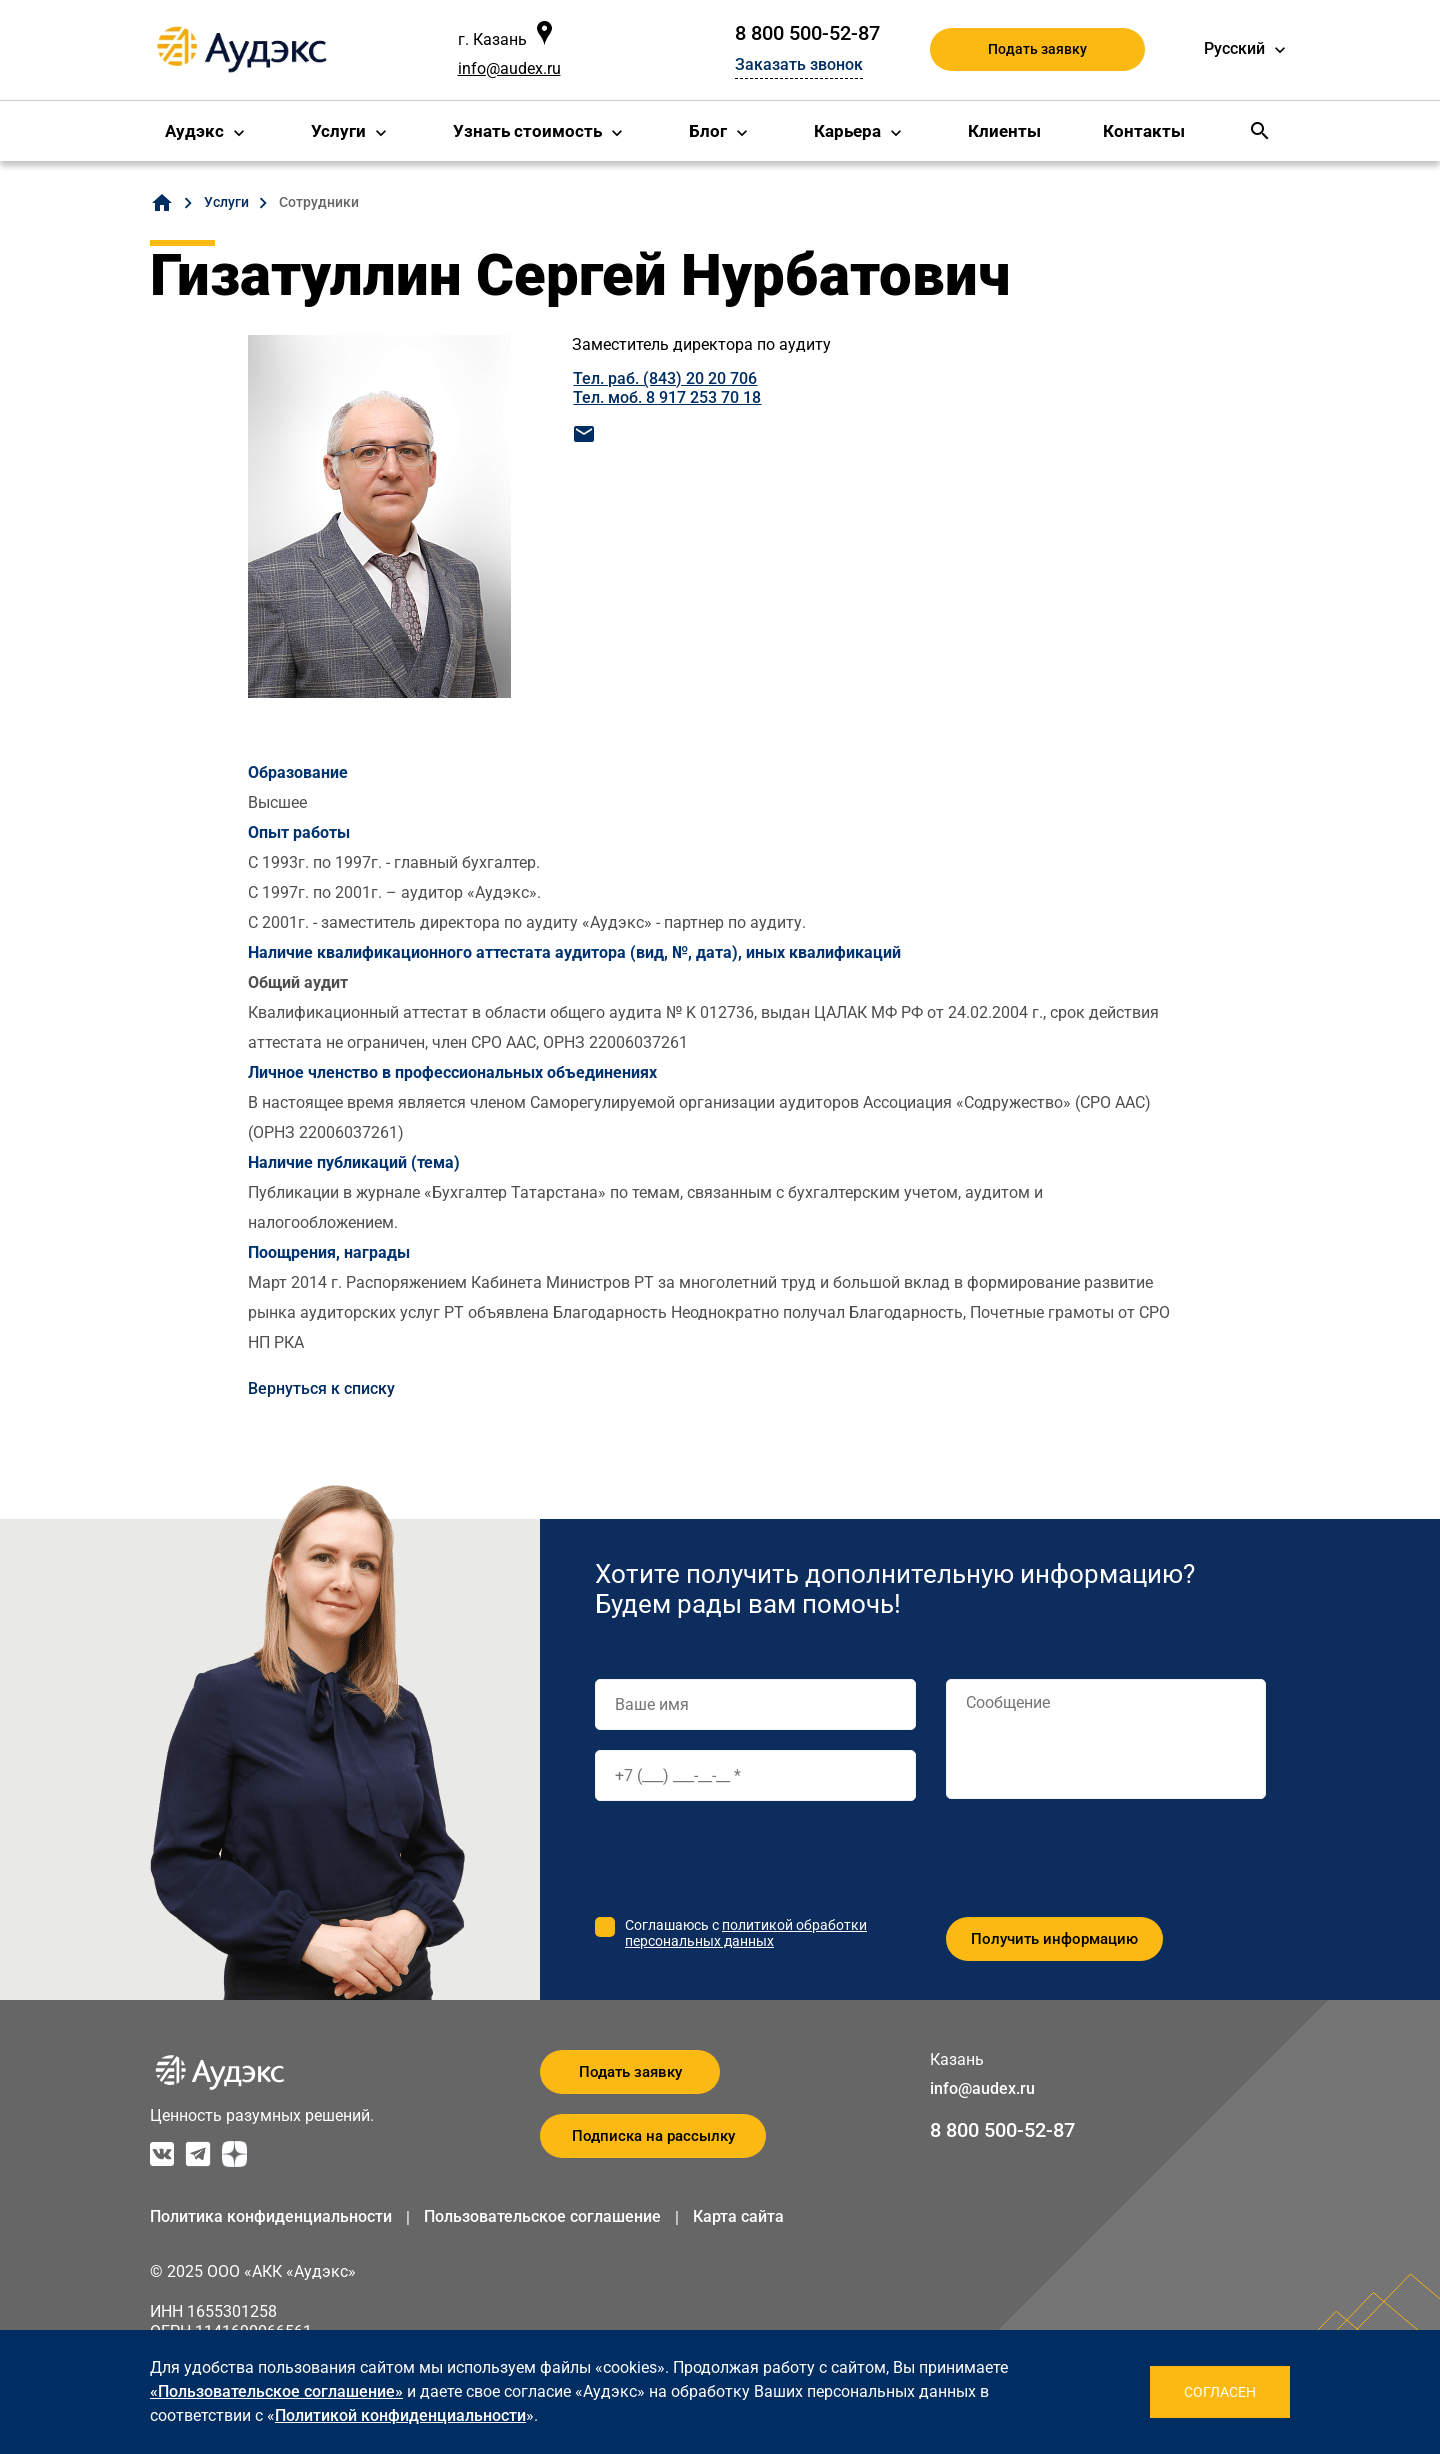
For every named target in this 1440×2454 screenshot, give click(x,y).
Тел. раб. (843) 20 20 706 (665, 378)
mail (584, 434)
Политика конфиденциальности (271, 2216)
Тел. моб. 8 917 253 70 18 (667, 397)
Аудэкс (194, 131)
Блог (708, 131)
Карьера (847, 131)
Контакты (1144, 131)
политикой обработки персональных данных (746, 1933)
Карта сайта (738, 2216)
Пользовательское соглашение (542, 2216)
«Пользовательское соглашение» (276, 2391)
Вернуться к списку (321, 1388)
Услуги (338, 131)
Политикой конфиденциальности (400, 2415)
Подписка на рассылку (653, 2136)
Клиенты (1004, 131)
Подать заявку (1037, 49)
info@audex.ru (509, 68)
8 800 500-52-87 (807, 33)
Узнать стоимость (527, 131)
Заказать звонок (799, 64)
